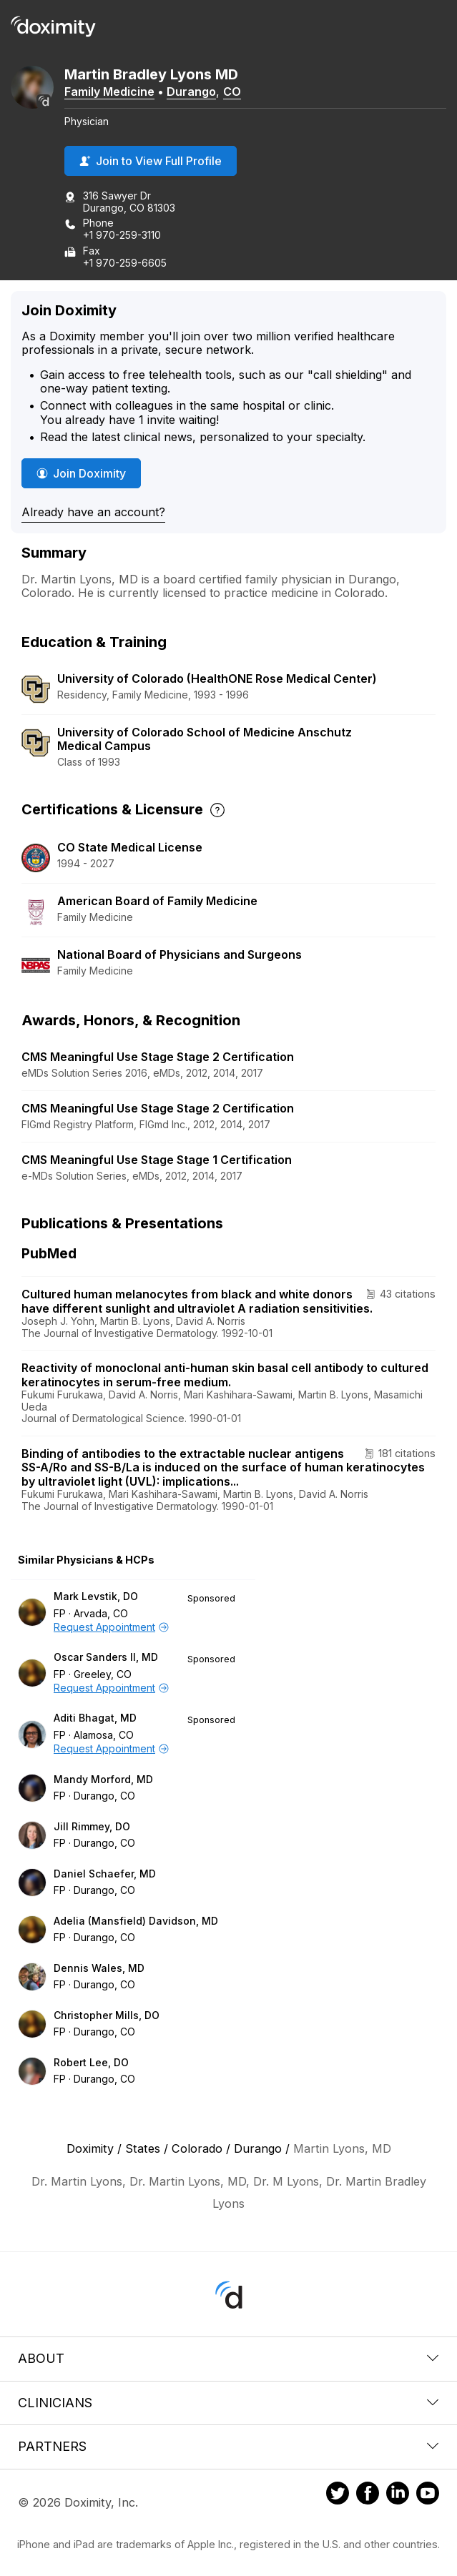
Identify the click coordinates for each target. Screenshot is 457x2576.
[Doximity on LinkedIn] (397, 2495)
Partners (228, 2446)
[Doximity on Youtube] (427, 2495)
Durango (191, 91)
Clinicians (228, 2402)
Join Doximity (81, 473)
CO (232, 91)
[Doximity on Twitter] (337, 2495)
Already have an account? (93, 512)
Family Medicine (109, 91)
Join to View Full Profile (150, 161)
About (228, 2358)
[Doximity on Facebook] (367, 2495)
